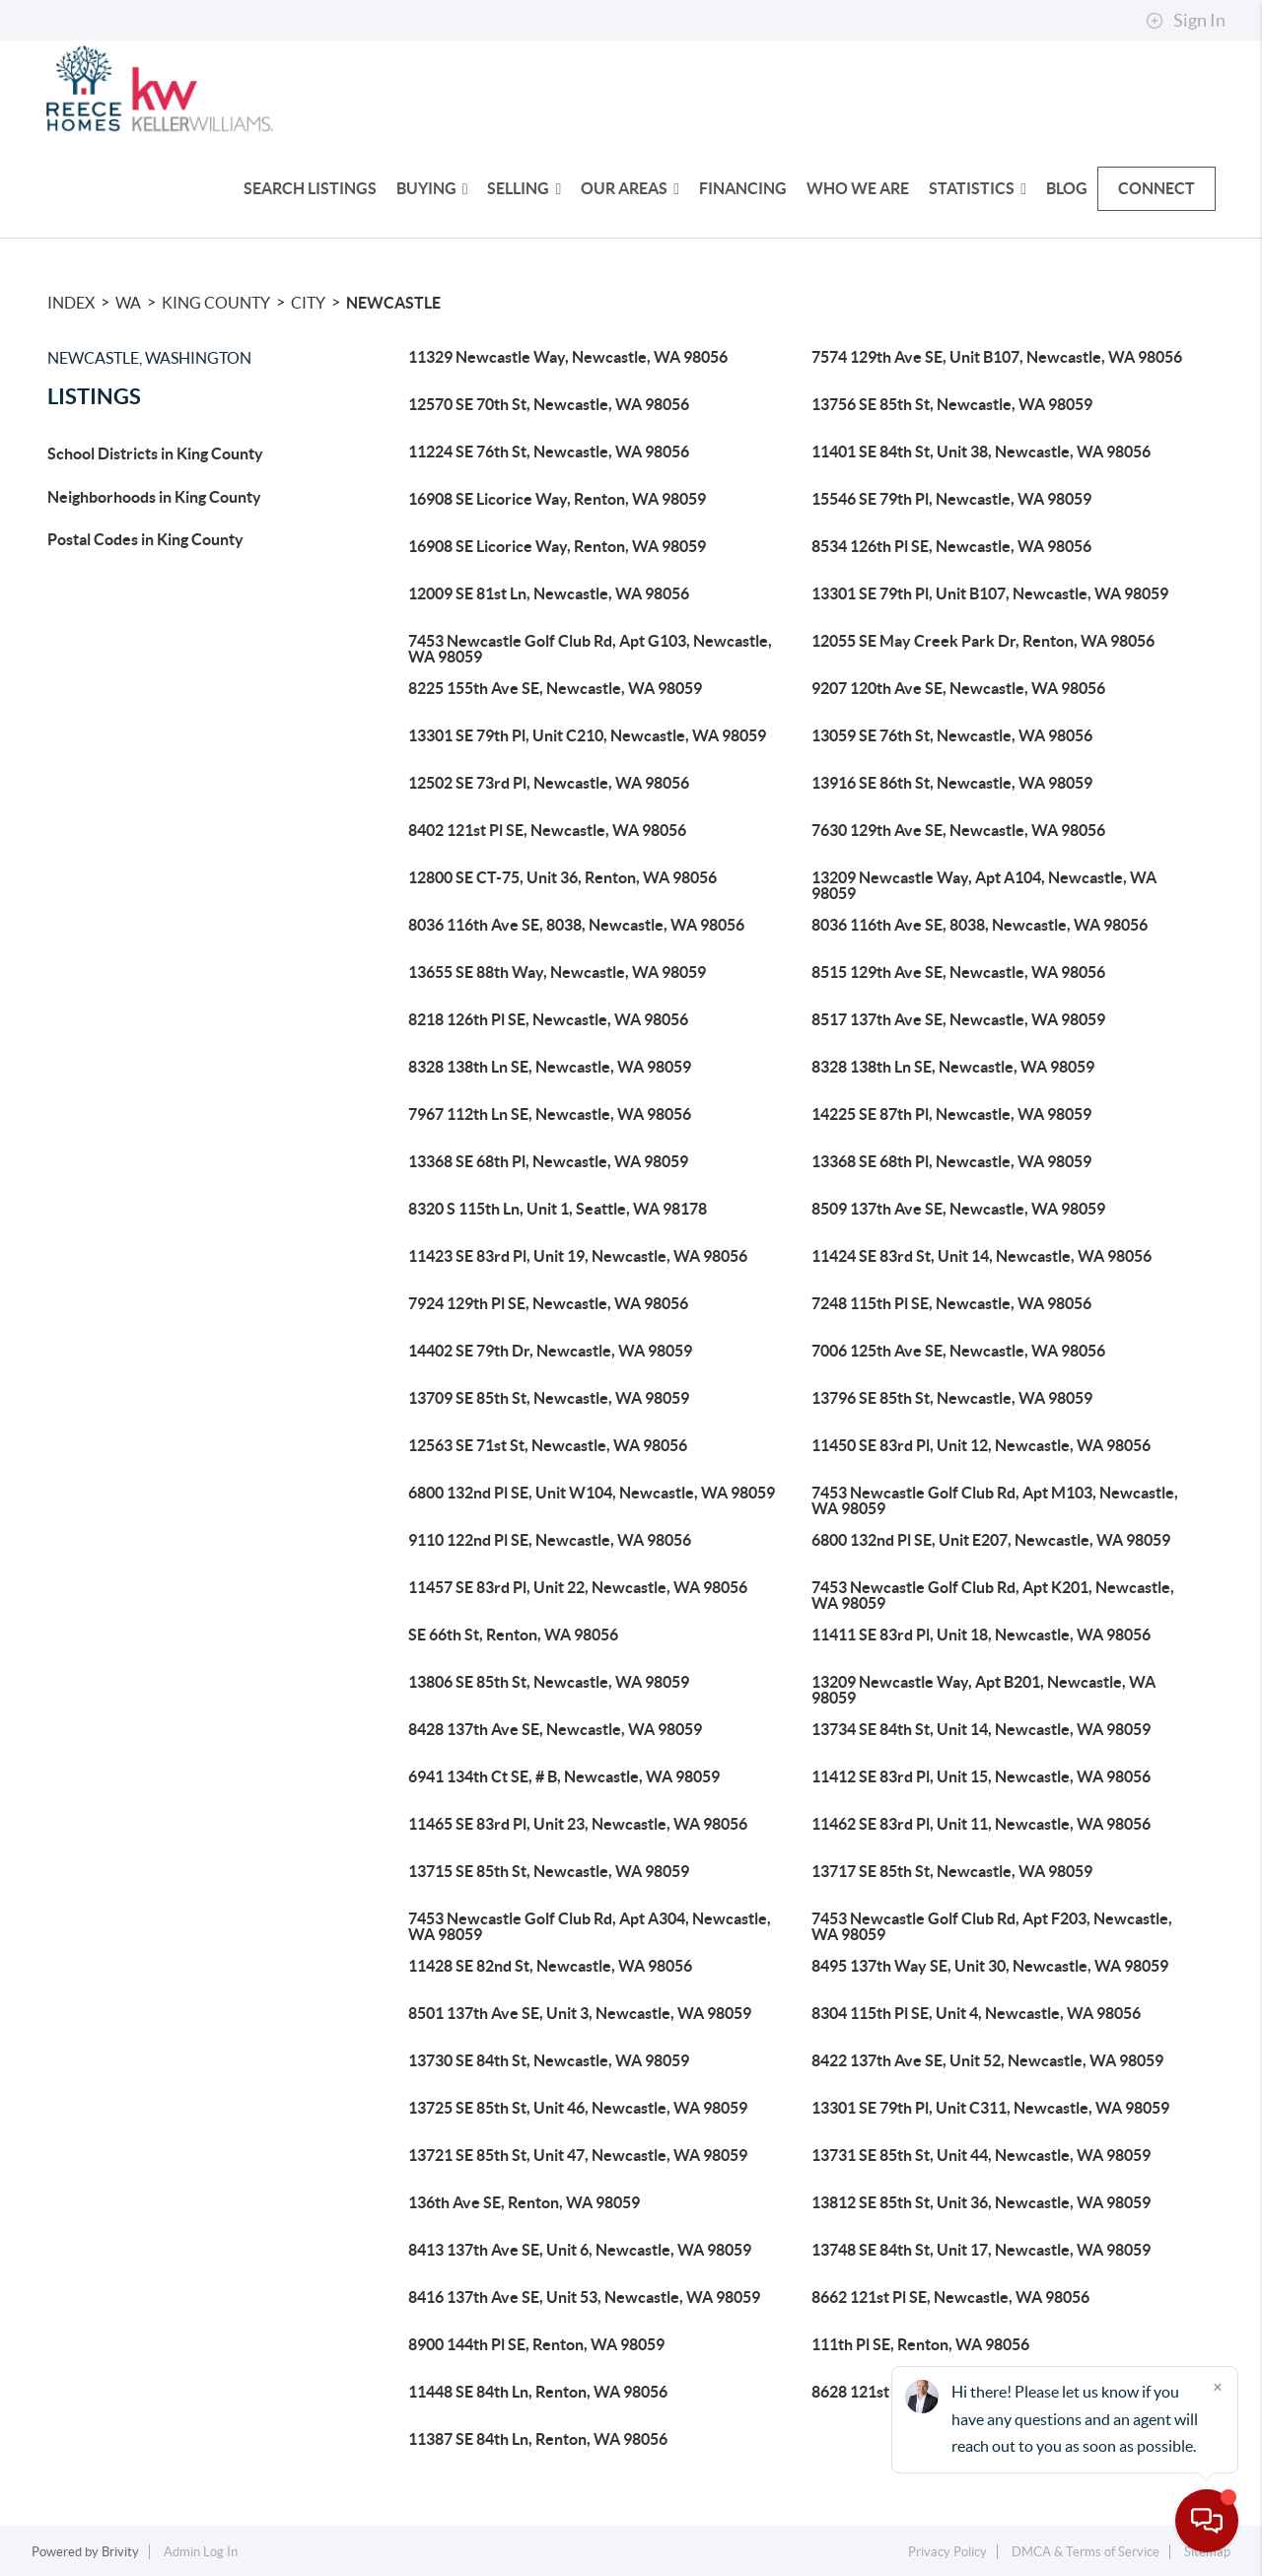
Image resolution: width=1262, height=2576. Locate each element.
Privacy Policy (947, 2551)
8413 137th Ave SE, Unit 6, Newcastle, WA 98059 (579, 2250)
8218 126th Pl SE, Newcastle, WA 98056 (548, 1019)
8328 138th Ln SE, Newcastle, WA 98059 (549, 1067)
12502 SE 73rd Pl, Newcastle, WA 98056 (548, 783)
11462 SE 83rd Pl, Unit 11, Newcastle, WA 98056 (981, 1824)
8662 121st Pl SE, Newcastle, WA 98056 (950, 2297)
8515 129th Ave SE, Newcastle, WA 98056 (958, 972)
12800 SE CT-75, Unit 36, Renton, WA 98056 (562, 877)
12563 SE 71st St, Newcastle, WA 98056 (547, 1445)
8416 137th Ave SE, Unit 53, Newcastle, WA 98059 (584, 2297)
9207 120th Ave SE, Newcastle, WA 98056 (958, 688)
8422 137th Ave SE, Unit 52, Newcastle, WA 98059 (987, 2060)
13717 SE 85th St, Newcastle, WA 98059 (951, 1871)
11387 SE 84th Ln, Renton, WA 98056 (537, 2439)
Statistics (977, 188)
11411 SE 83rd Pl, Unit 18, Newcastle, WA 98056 (981, 1634)
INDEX (71, 303)
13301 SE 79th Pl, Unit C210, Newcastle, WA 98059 (587, 735)
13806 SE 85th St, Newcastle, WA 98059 (548, 1682)
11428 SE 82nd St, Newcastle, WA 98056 (550, 1966)
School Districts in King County (155, 453)
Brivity (120, 2551)
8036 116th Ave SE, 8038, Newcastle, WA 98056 (576, 925)
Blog (1066, 188)
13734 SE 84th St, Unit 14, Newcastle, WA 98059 (981, 1729)
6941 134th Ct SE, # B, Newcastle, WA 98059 (564, 1776)
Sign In (1186, 21)
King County (216, 303)
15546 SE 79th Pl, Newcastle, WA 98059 (951, 499)
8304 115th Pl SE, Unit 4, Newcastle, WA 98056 (976, 2013)
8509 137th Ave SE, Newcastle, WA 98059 (958, 1209)
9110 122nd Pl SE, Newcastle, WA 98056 (549, 1540)
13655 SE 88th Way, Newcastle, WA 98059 (557, 972)
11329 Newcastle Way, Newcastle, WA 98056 (568, 357)
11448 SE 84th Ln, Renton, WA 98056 (537, 2392)
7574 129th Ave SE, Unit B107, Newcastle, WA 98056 (996, 357)
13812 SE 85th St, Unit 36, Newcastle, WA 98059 (981, 2202)
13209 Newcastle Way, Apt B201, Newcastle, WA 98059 (983, 1690)
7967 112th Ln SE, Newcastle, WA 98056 (549, 1114)
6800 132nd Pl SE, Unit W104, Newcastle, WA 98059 (591, 1492)
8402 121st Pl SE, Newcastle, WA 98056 (547, 830)
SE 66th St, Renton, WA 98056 (513, 1634)
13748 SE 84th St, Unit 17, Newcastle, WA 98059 (981, 2250)
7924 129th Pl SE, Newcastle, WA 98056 (548, 1303)
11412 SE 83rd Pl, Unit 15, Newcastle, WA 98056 (981, 1776)
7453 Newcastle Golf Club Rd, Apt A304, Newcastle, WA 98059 (589, 1926)
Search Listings (310, 188)
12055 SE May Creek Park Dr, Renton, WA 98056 (983, 641)
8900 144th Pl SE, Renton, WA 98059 (536, 2344)
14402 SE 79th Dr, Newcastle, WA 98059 (550, 1350)
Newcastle (393, 303)
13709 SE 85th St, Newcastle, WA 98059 (548, 1398)
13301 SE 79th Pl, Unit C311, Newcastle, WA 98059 (990, 2108)
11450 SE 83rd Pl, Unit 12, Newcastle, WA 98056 (981, 1445)
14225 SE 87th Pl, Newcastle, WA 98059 (951, 1114)
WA (128, 303)
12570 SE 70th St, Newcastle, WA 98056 (548, 404)
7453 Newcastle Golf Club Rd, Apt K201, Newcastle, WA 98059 (992, 1595)
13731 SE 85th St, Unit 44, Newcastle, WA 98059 (981, 2155)
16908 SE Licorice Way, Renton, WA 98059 (557, 499)
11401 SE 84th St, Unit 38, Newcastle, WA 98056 (981, 451)
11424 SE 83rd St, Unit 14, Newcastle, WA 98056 (981, 1256)
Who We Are (857, 188)
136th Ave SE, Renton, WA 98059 (524, 2202)
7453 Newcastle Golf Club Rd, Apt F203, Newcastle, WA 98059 (991, 1926)
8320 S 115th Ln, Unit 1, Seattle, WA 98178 (557, 1209)
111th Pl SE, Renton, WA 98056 (920, 2344)
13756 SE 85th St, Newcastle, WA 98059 (951, 404)
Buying (432, 188)
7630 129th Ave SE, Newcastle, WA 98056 (958, 830)
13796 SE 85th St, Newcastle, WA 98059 (951, 1398)
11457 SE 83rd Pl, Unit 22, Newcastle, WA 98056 (577, 1587)
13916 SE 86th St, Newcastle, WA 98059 (951, 783)
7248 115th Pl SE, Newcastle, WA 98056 (951, 1303)
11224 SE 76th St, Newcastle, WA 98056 (548, 451)
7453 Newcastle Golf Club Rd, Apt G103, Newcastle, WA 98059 (590, 648)
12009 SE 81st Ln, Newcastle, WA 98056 (548, 593)
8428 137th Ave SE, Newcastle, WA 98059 (555, 1729)
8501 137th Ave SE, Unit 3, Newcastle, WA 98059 (579, 2013)
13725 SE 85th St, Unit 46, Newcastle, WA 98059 (577, 2108)
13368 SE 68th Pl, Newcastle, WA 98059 (548, 1161)
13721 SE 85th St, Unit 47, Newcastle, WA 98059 (577, 2155)
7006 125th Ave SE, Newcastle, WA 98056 (958, 1350)
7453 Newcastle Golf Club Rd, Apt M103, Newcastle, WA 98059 (994, 1500)
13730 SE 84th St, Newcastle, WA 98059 (548, 2060)
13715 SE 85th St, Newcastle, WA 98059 (548, 1871)
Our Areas (630, 188)
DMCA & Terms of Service (1085, 2551)
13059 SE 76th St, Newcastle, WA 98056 (951, 735)
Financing (743, 188)
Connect (1156, 188)
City (308, 303)
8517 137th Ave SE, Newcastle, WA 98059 (958, 1019)
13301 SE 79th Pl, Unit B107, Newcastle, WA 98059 (989, 593)
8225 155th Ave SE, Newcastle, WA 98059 (555, 688)
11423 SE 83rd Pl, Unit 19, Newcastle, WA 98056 (577, 1256)
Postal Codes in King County (145, 539)
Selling (524, 188)
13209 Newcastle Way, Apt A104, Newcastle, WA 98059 (984, 885)
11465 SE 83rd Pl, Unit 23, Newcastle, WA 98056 (577, 1824)
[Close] (1218, 2387)
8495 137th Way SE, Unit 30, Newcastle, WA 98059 (989, 1966)
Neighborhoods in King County (154, 497)
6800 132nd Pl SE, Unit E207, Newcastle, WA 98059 (990, 1540)
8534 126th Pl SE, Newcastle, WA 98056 (951, 546)
